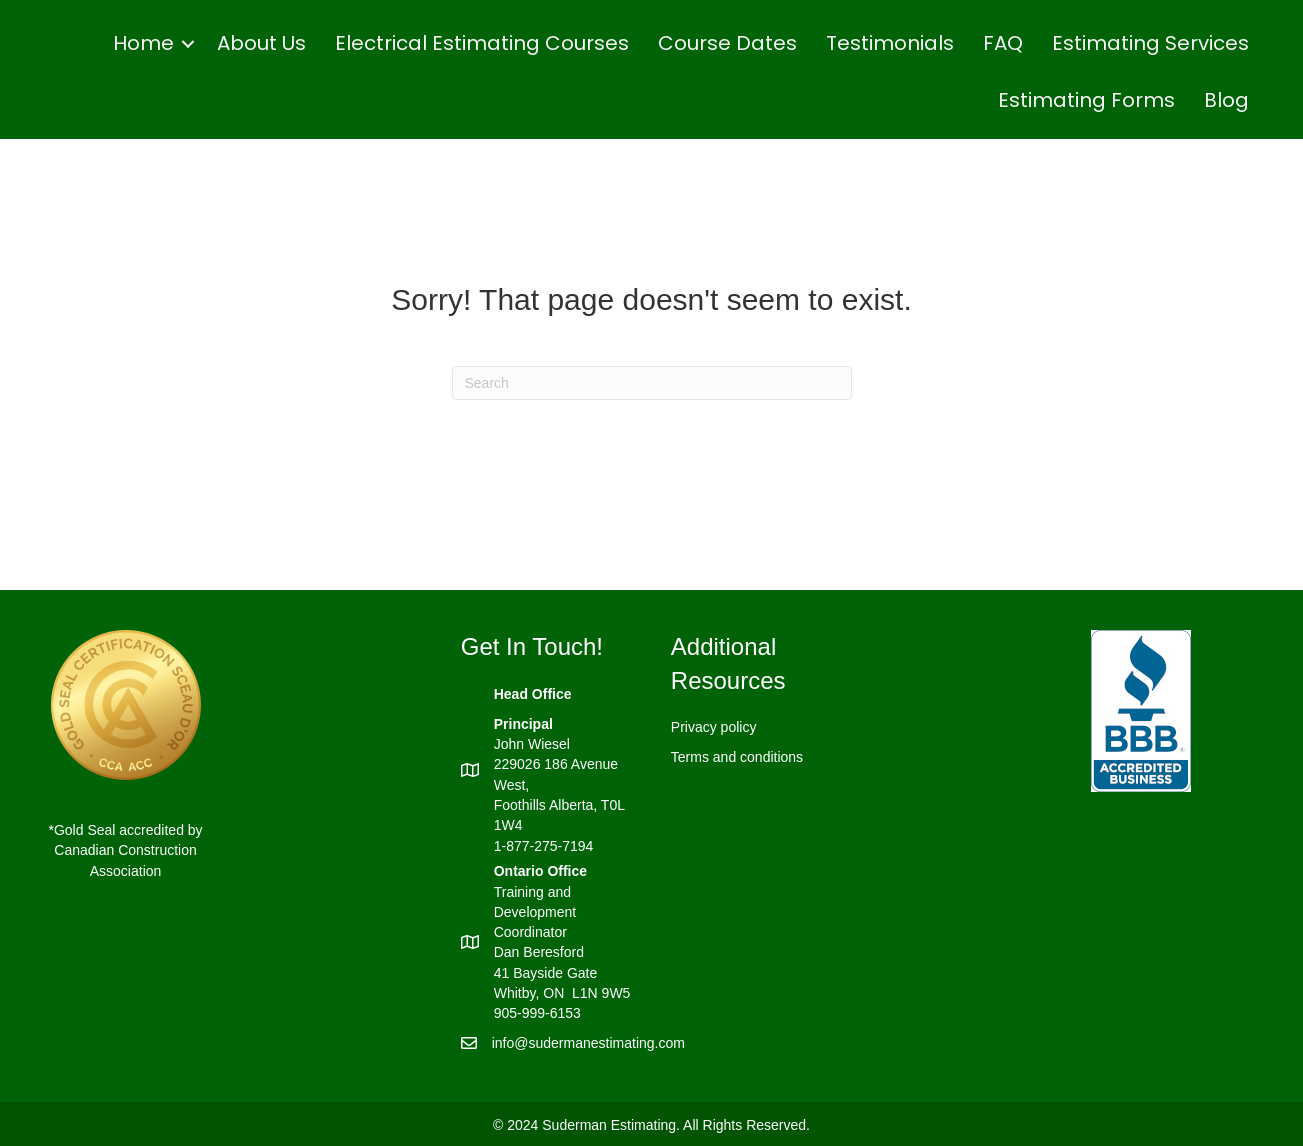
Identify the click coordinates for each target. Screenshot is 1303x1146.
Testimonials (890, 43)
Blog (1226, 100)
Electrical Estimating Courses (482, 43)
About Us (261, 43)
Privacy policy (714, 727)
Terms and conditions (737, 757)
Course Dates (727, 43)
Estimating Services (1150, 43)
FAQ (1003, 43)
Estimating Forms (1086, 100)
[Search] (652, 383)
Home (143, 43)
